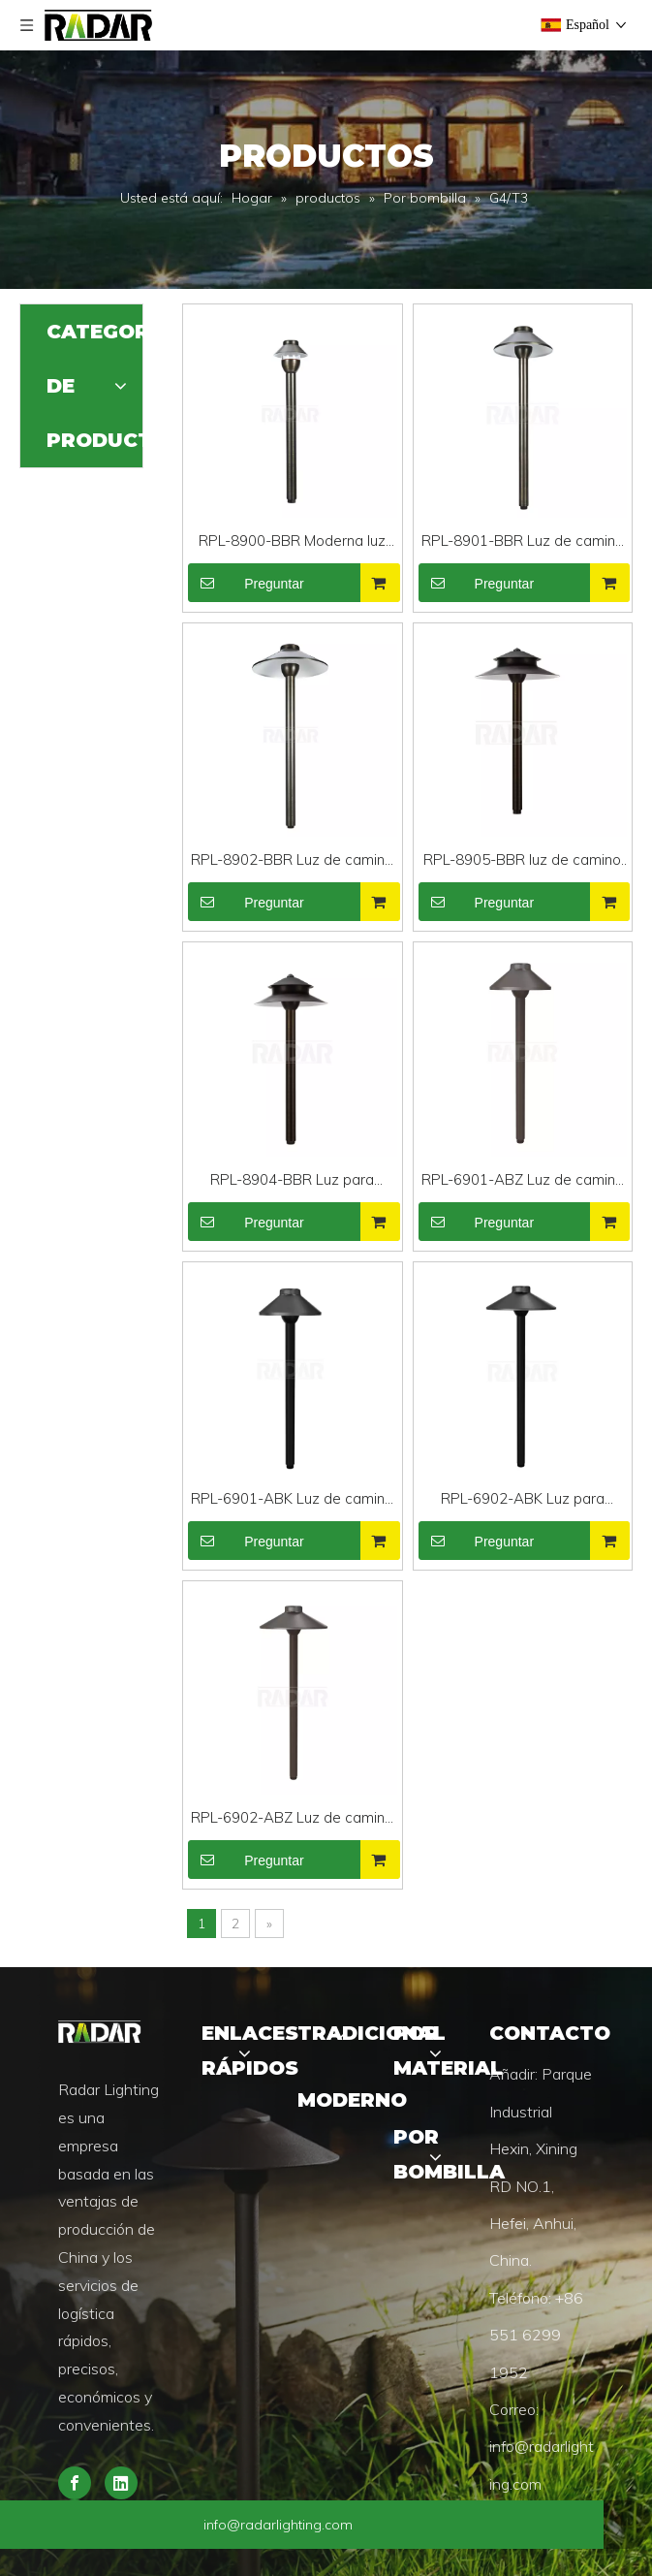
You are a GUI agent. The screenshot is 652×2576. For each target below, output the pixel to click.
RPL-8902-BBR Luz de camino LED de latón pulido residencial (292, 861)
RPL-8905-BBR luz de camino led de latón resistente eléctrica (522, 861)
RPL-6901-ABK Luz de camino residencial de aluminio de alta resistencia (292, 1500)
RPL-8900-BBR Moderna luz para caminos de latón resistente (292, 542)
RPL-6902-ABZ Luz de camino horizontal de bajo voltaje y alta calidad (292, 1819)
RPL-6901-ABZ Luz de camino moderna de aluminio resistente (522, 1181)
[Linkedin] (121, 2482)
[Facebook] (74, 2482)
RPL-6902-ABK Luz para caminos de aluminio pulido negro (522, 1500)
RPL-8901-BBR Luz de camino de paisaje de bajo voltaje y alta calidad (522, 542)
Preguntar (245, 582)
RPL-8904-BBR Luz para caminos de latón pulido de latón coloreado (292, 1181)
